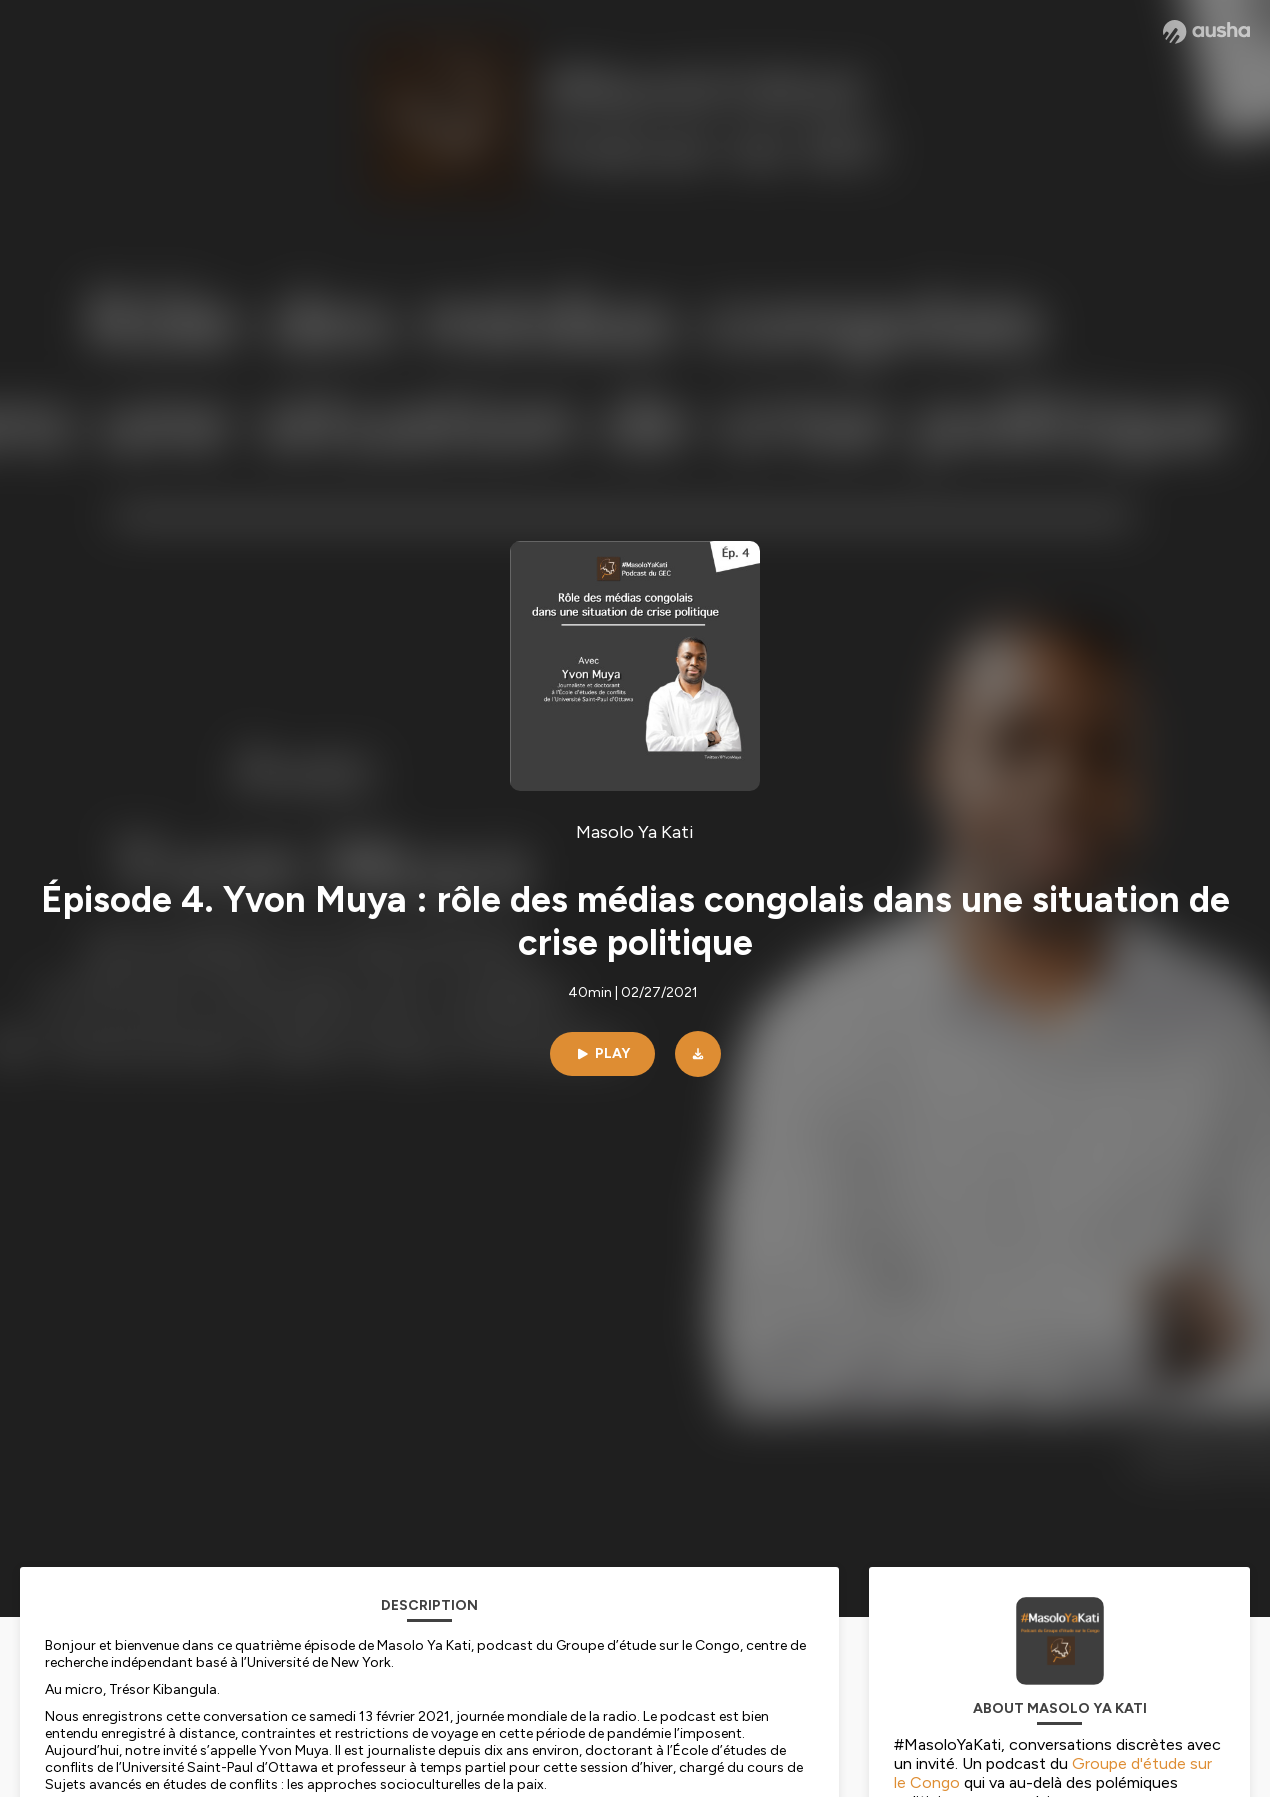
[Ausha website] (1206, 32)
